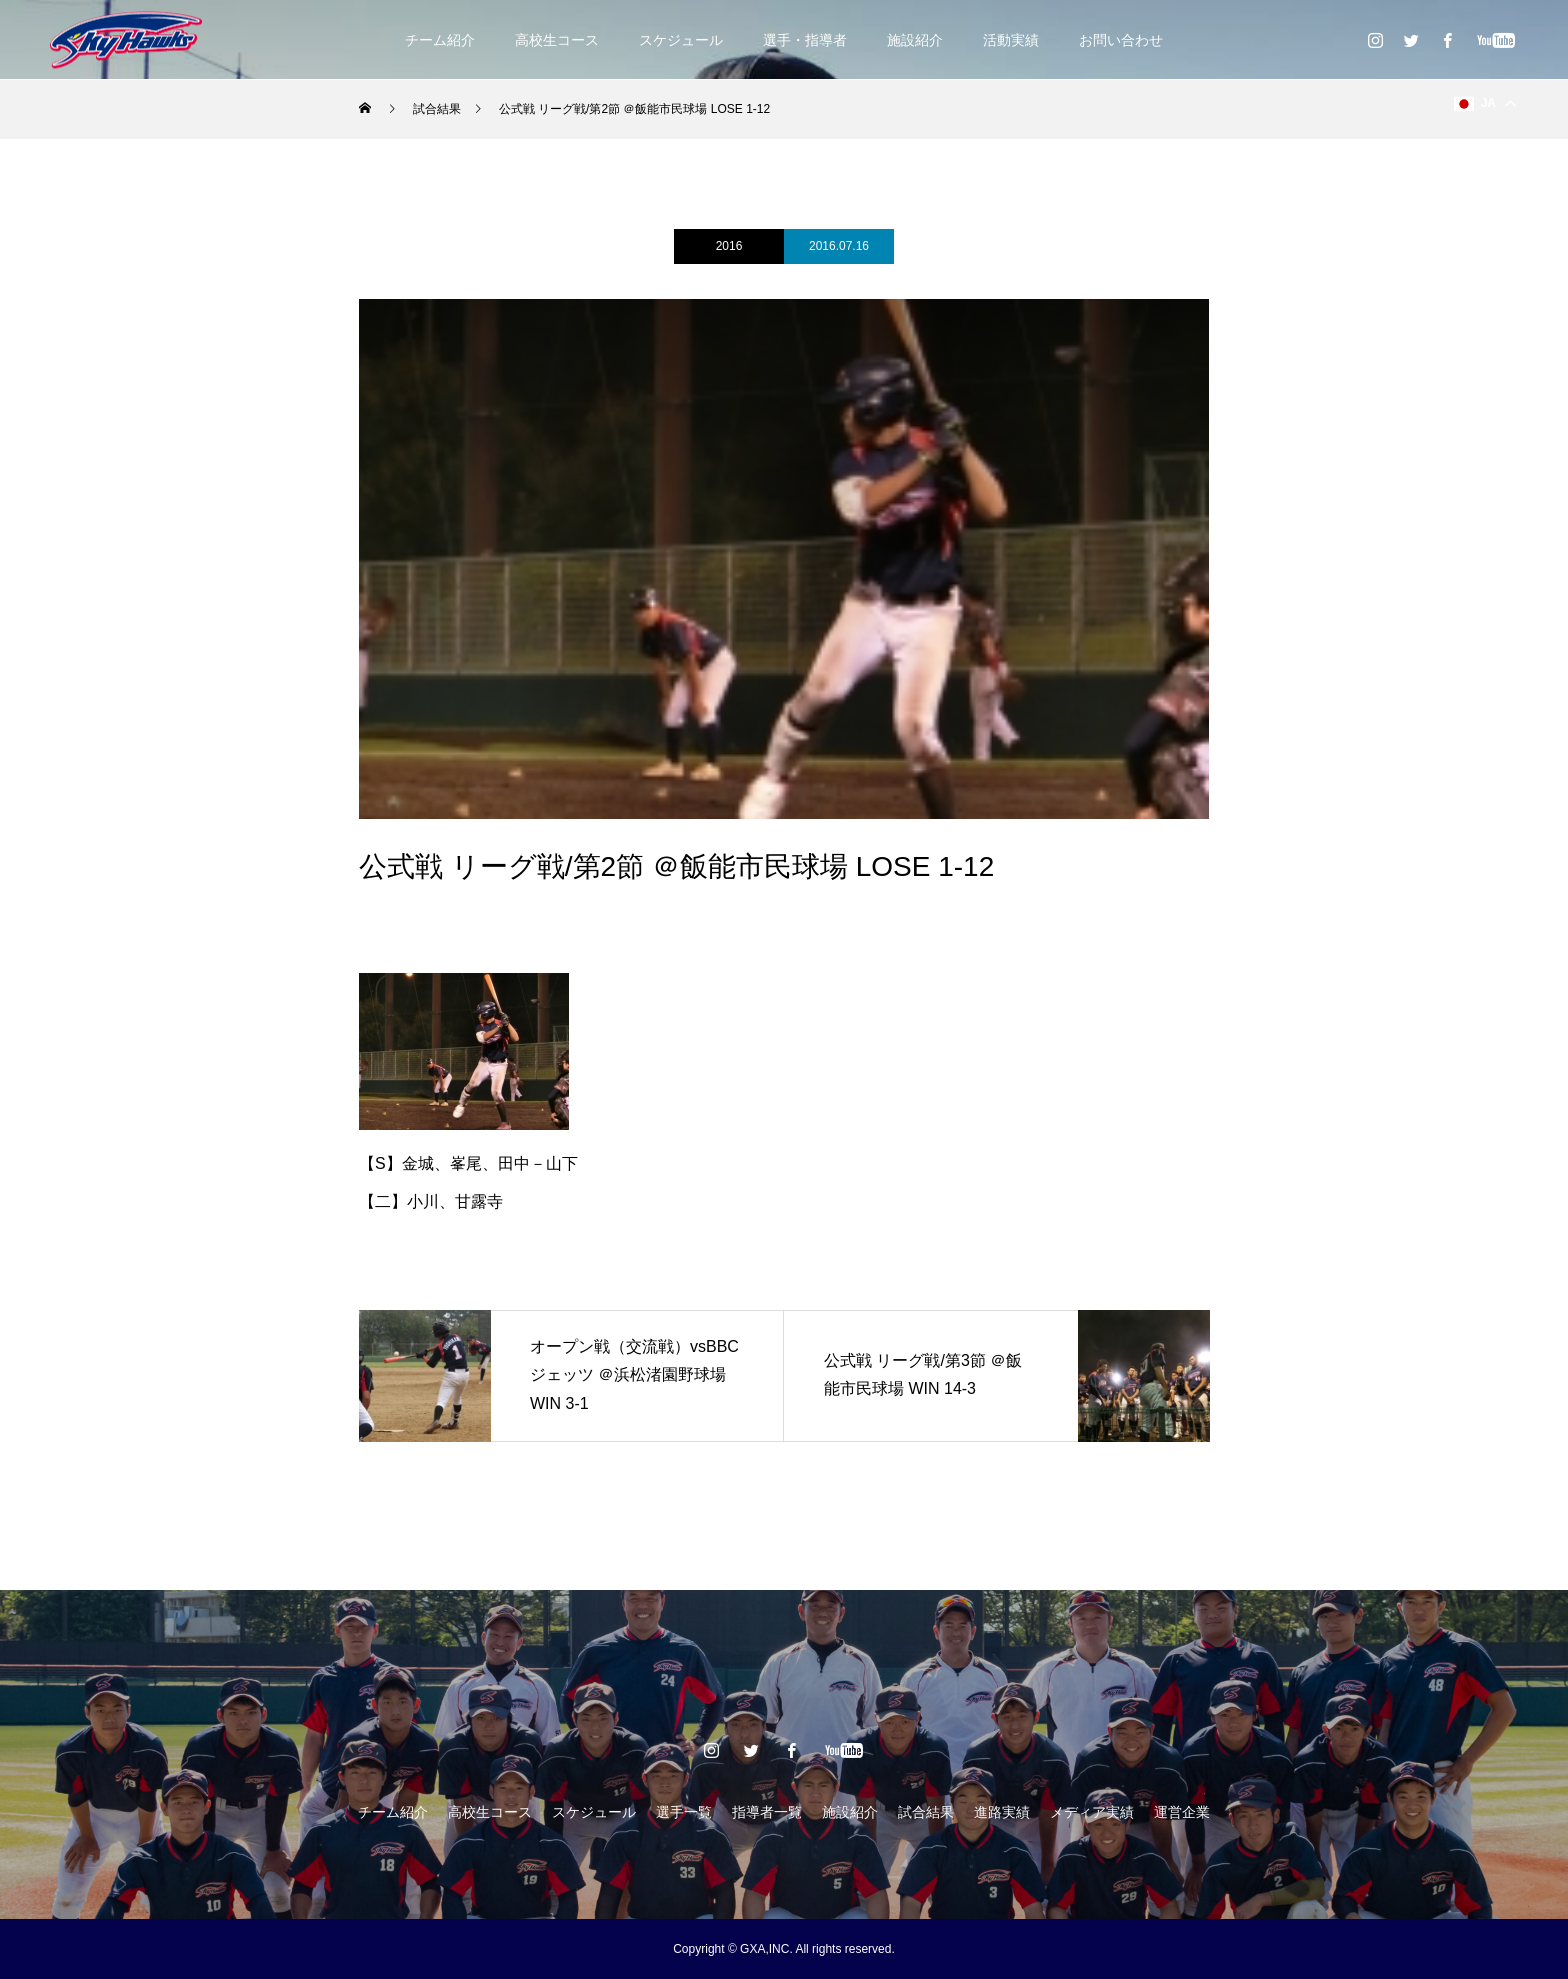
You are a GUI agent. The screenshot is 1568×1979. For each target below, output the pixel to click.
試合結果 (926, 1812)
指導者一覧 (767, 1812)
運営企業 (1182, 1812)
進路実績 (1002, 1812)
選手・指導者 (805, 40)
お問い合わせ (1121, 40)
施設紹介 (915, 40)
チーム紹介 (440, 40)
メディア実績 (1092, 1812)
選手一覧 (684, 1812)
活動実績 (1011, 40)
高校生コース (557, 40)
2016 (729, 246)
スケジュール (681, 40)
